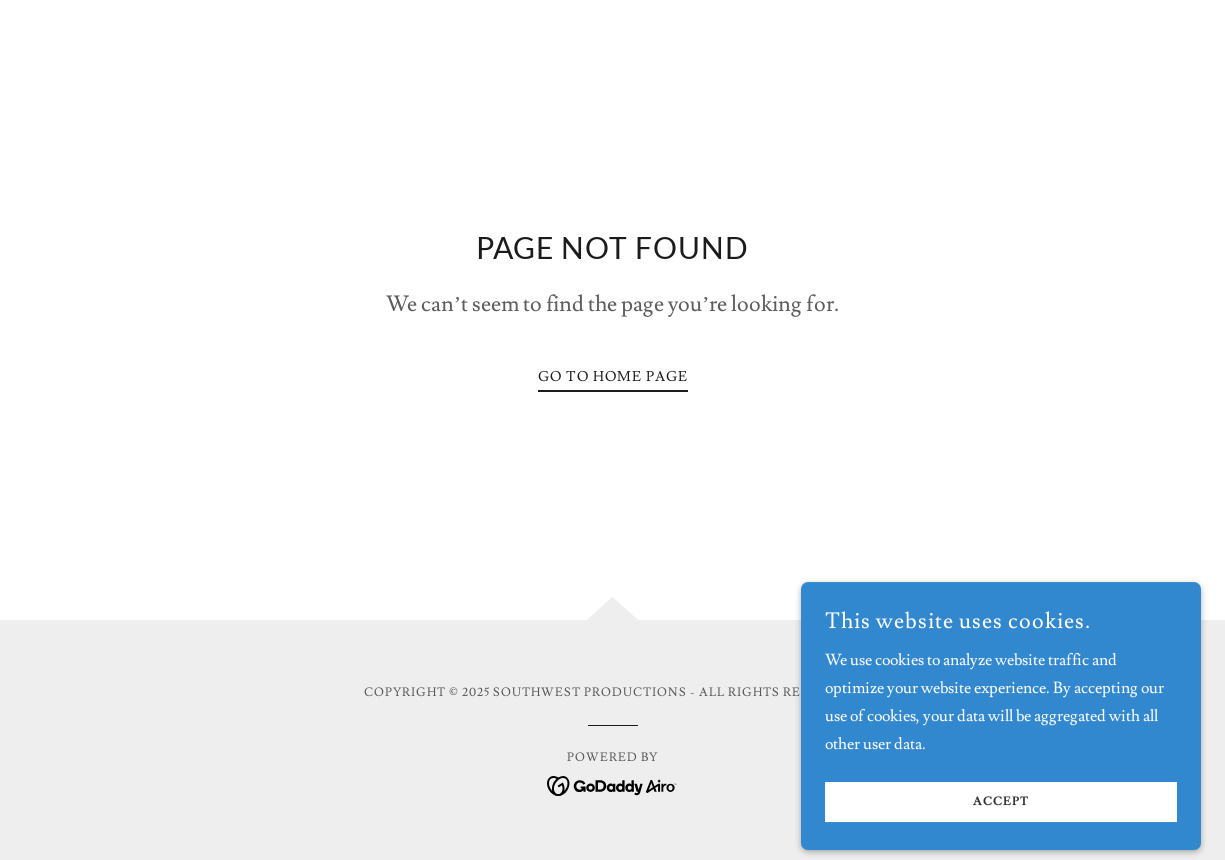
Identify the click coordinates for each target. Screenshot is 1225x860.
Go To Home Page (613, 377)
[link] (612, 782)
